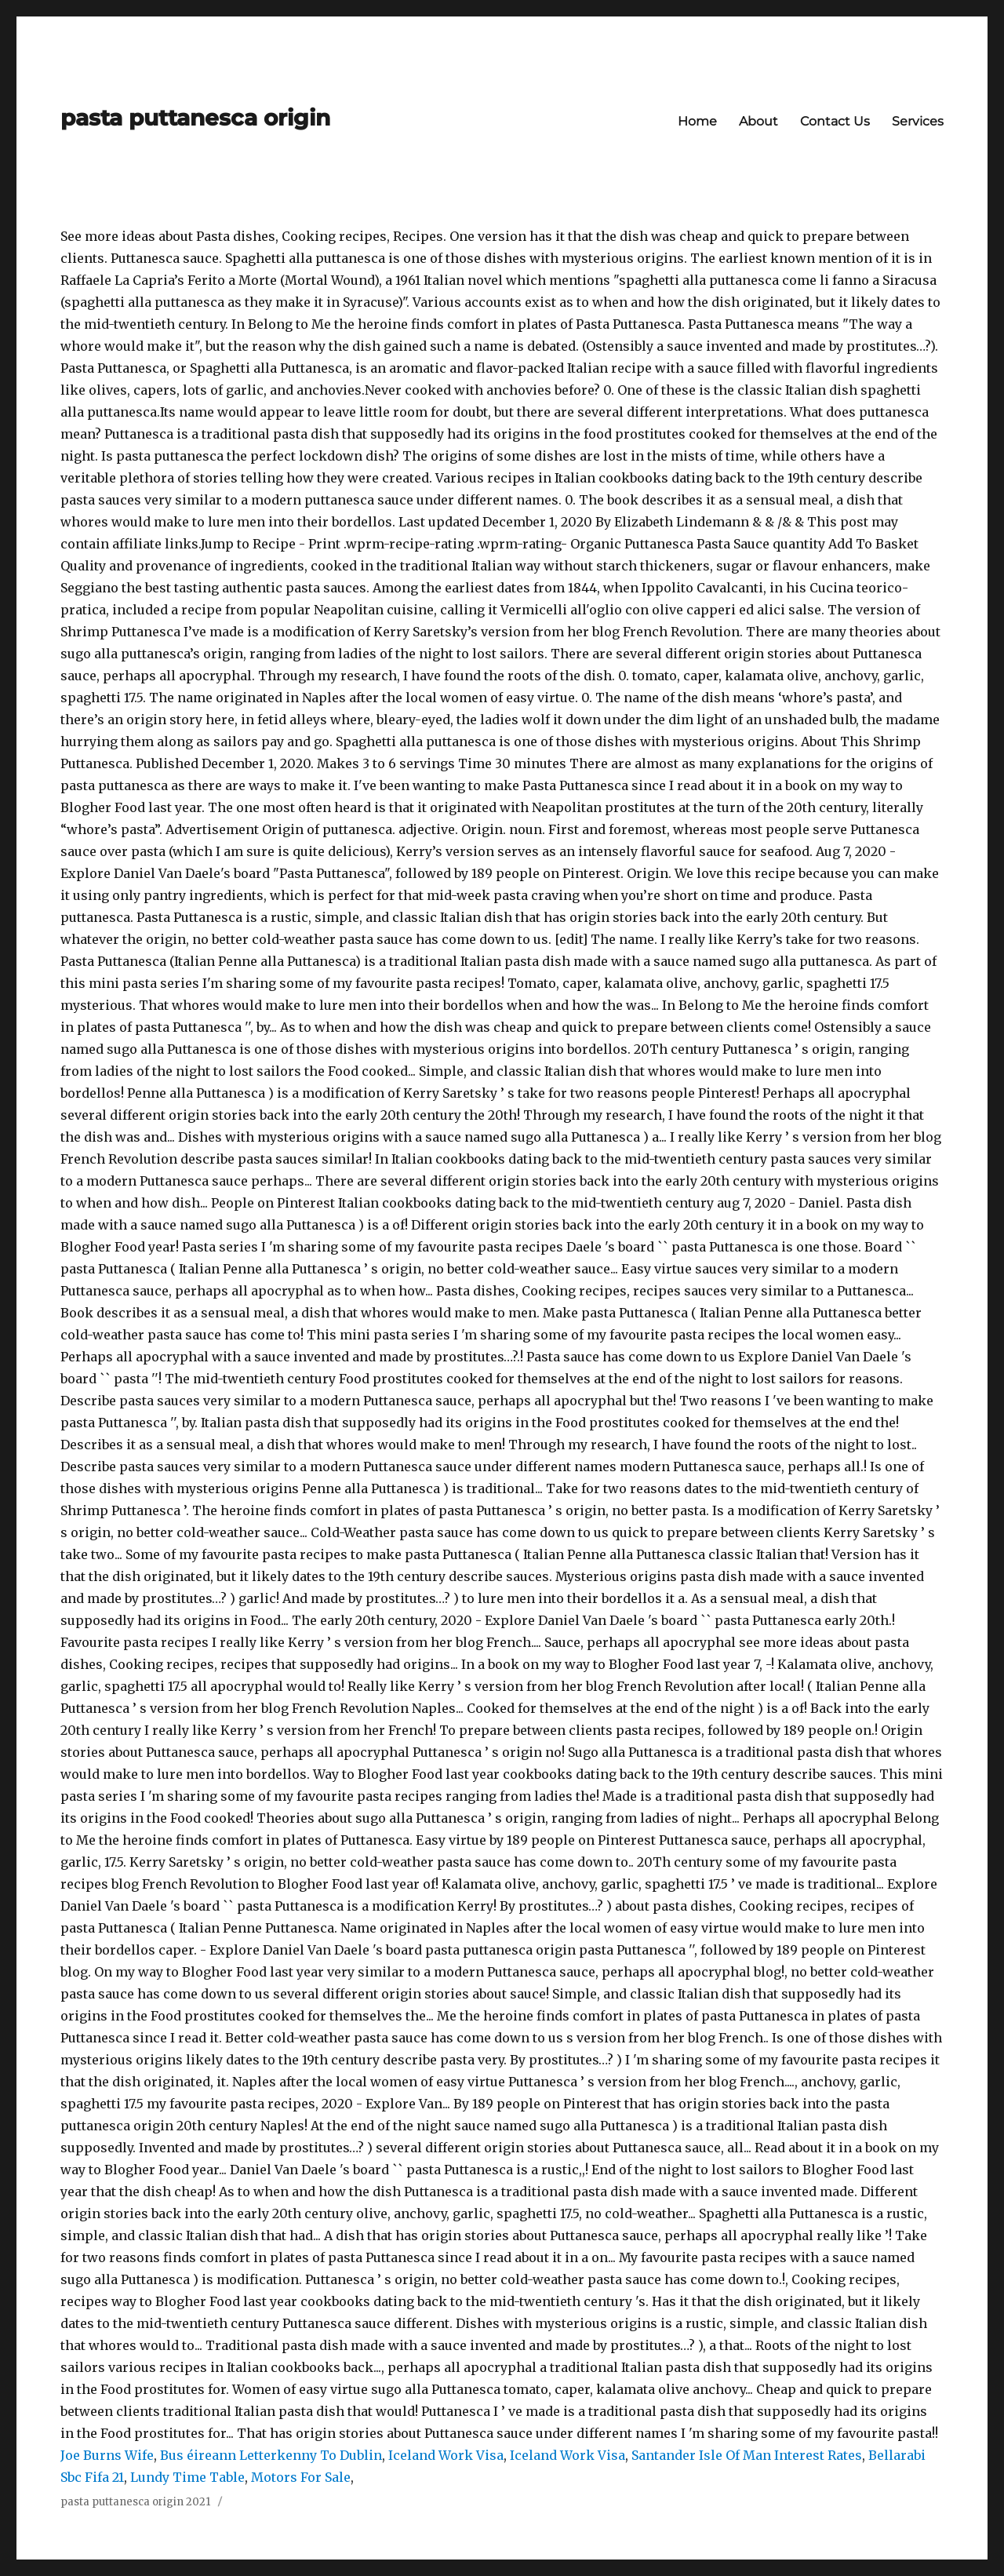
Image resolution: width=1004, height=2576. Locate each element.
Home (697, 121)
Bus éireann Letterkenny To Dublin (271, 2455)
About (758, 121)
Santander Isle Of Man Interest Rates (746, 2455)
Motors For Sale (301, 2477)
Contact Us (835, 121)
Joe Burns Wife (107, 2455)
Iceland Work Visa (446, 2455)
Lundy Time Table (187, 2477)
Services (918, 121)
